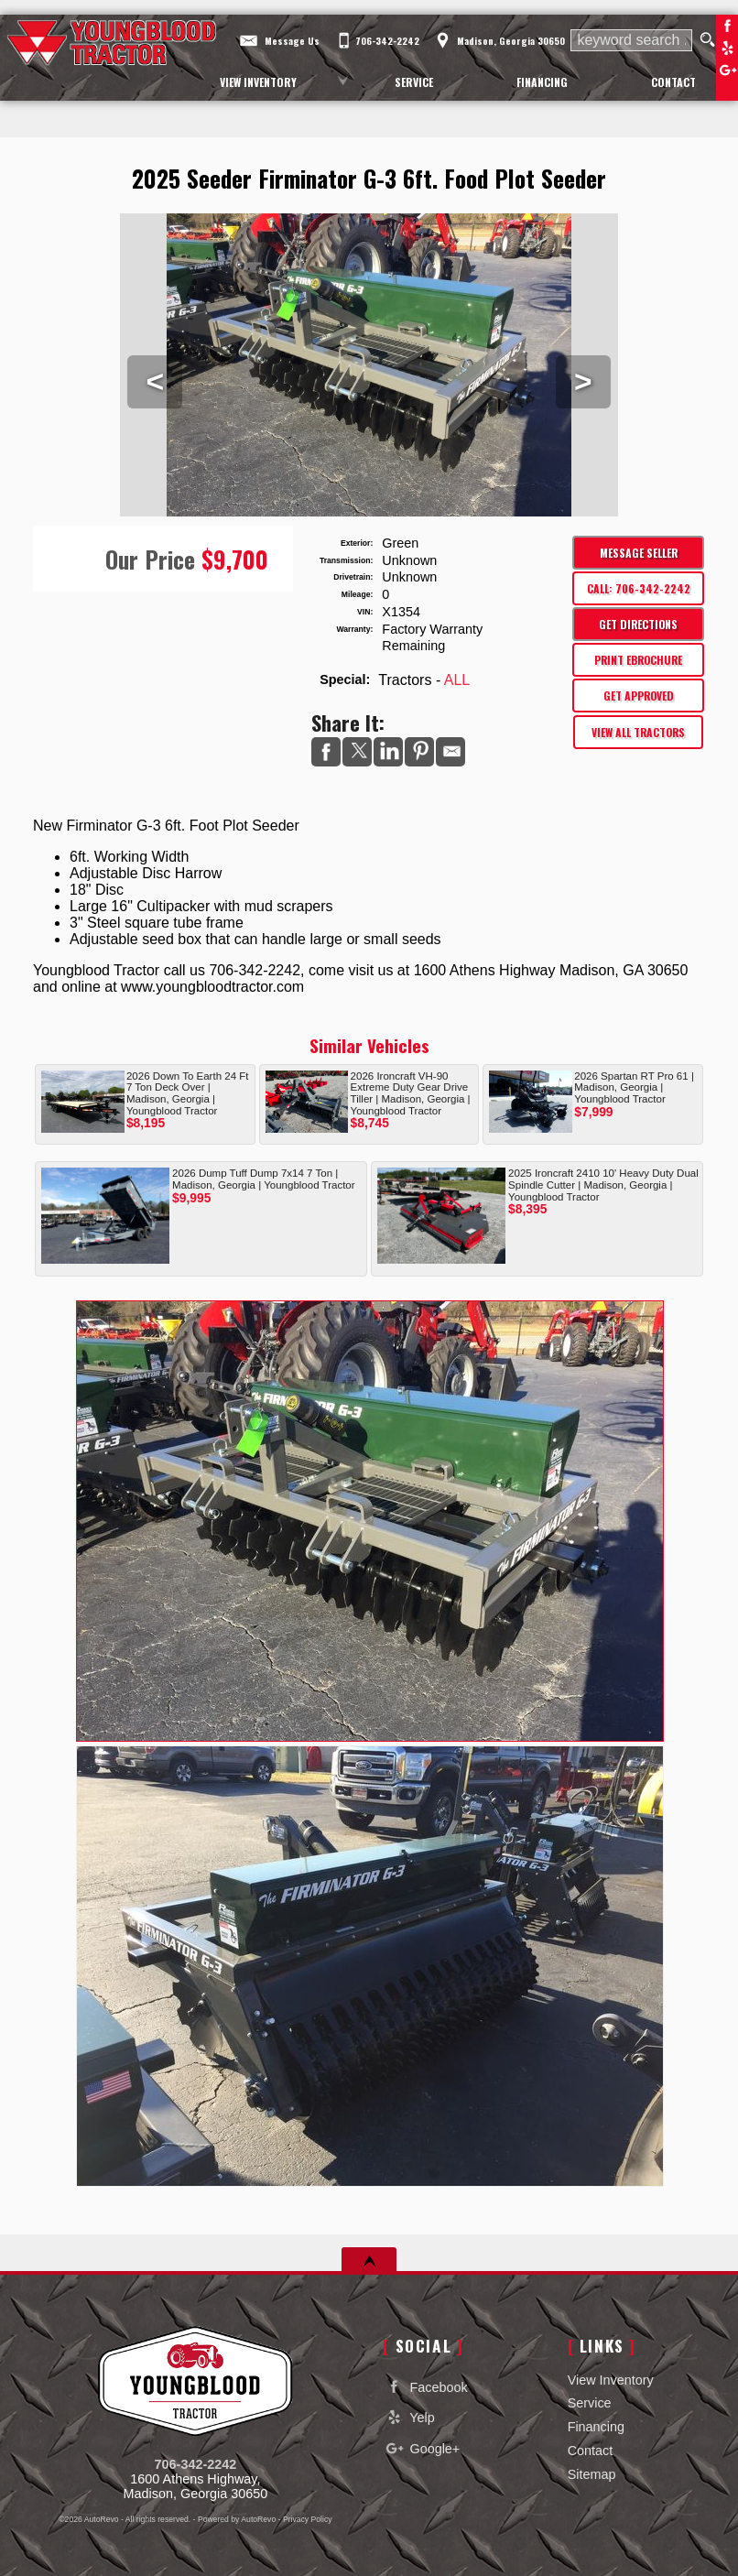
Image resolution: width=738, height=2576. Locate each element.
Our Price (150, 558)
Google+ (421, 2448)
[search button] (707, 40)
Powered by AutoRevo (237, 2519)
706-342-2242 (196, 2464)
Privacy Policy (307, 2519)
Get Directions (638, 624)
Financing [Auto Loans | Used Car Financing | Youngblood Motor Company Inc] (542, 82)
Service (590, 2403)
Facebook (727, 26)
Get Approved (638, 695)
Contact (590, 2450)
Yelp (727, 48)
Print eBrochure (638, 660)
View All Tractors (638, 732)
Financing (596, 2426)
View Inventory (611, 2380)
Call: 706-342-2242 (638, 588)
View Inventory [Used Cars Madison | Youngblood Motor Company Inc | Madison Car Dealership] (258, 82)
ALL (457, 680)
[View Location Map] (498, 35)
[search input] (630, 40)
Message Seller (639, 552)
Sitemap (592, 2474)
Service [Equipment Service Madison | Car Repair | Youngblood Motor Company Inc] (414, 82)
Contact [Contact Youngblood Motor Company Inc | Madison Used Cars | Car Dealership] (673, 82)
